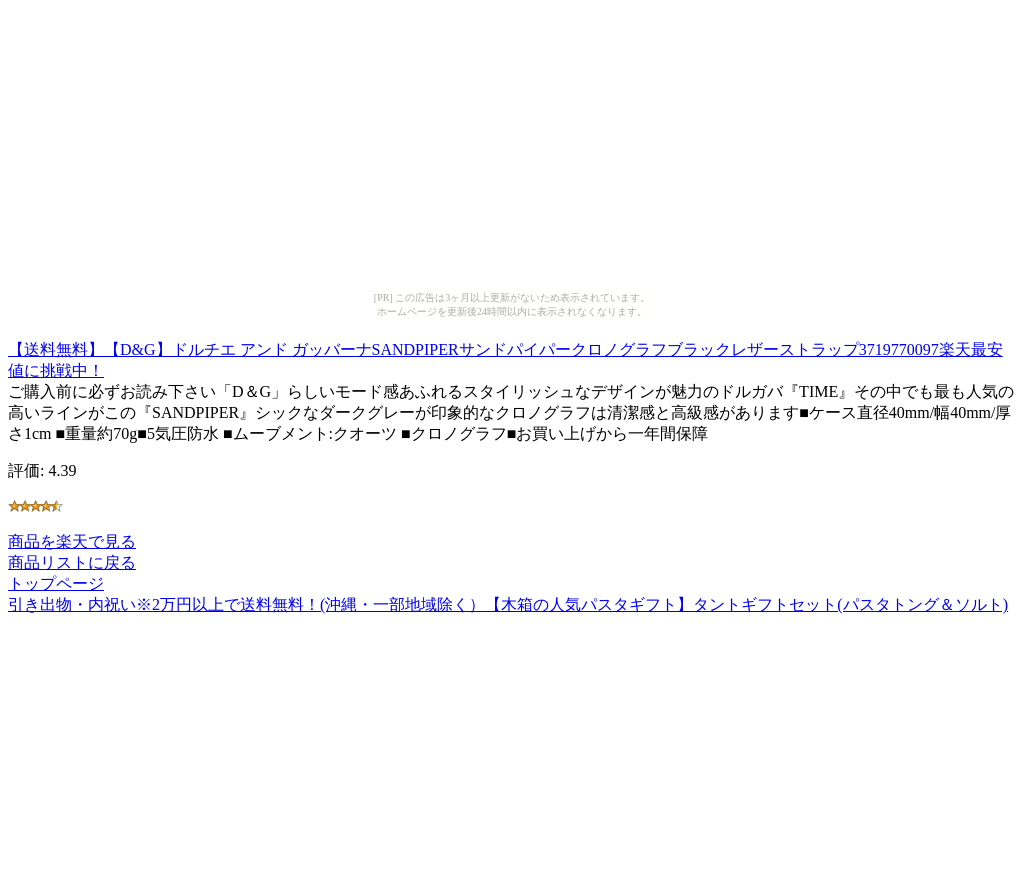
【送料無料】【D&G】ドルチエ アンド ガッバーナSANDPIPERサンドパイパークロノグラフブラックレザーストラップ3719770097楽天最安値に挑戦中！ (505, 357)
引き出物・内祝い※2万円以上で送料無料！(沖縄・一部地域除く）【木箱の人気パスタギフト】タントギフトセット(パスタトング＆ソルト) (508, 604)
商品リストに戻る (72, 562)
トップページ (56, 583)
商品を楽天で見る (72, 541)
